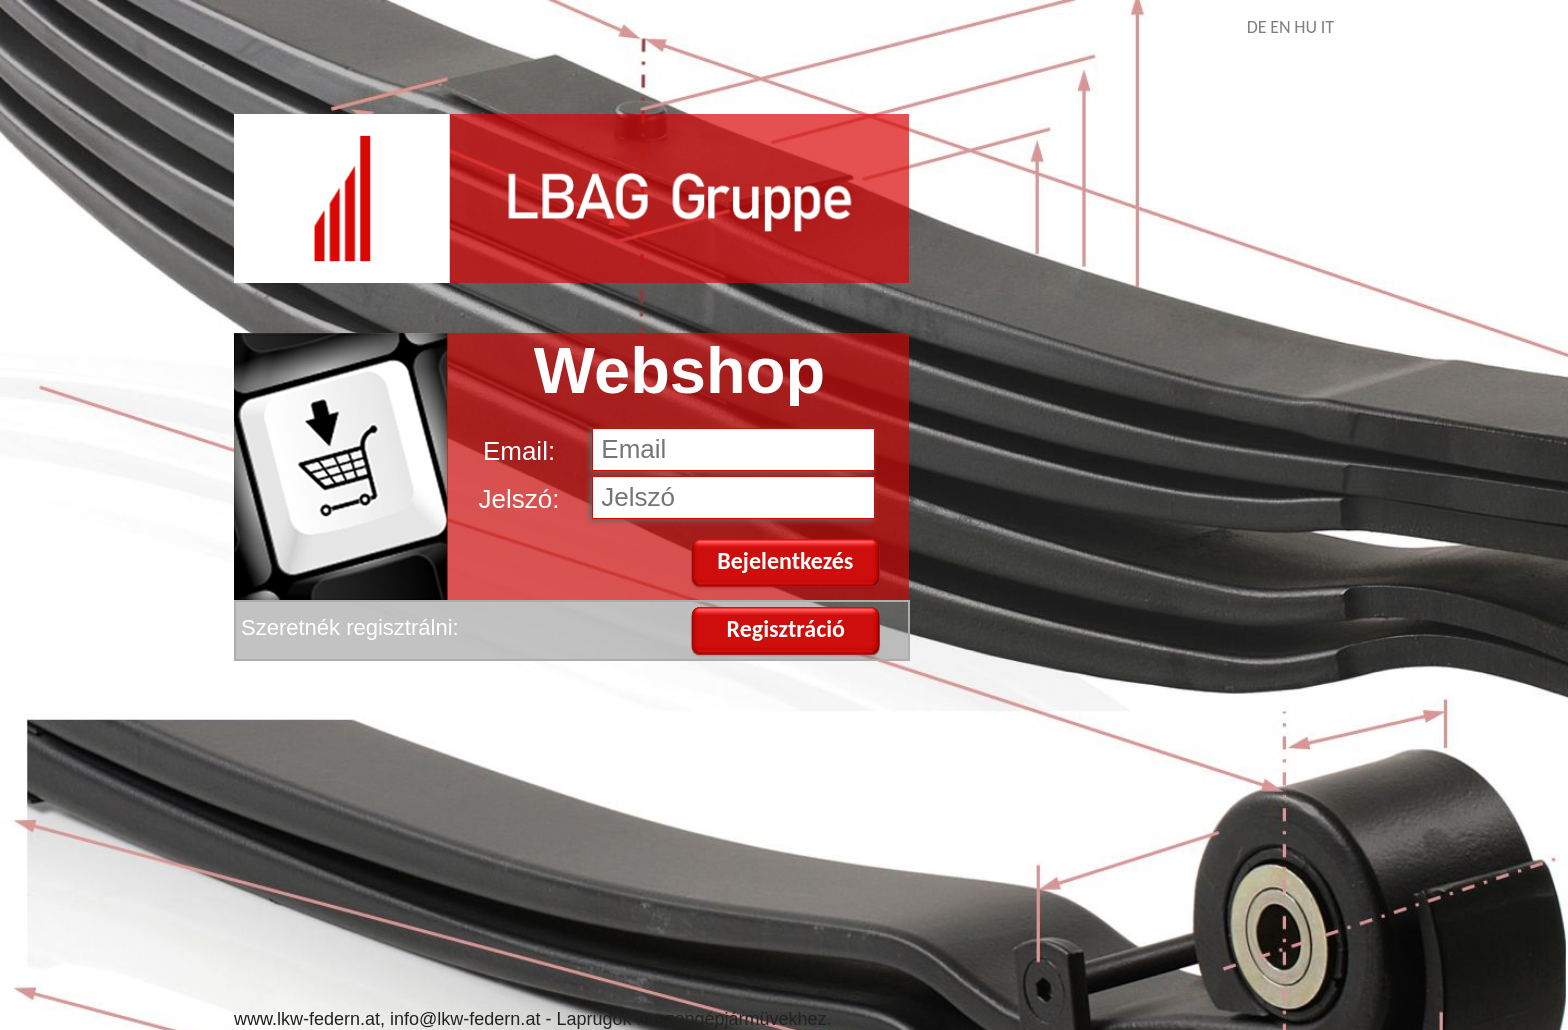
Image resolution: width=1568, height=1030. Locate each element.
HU (1305, 27)
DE (1257, 27)
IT (1327, 27)
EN (1280, 27)
